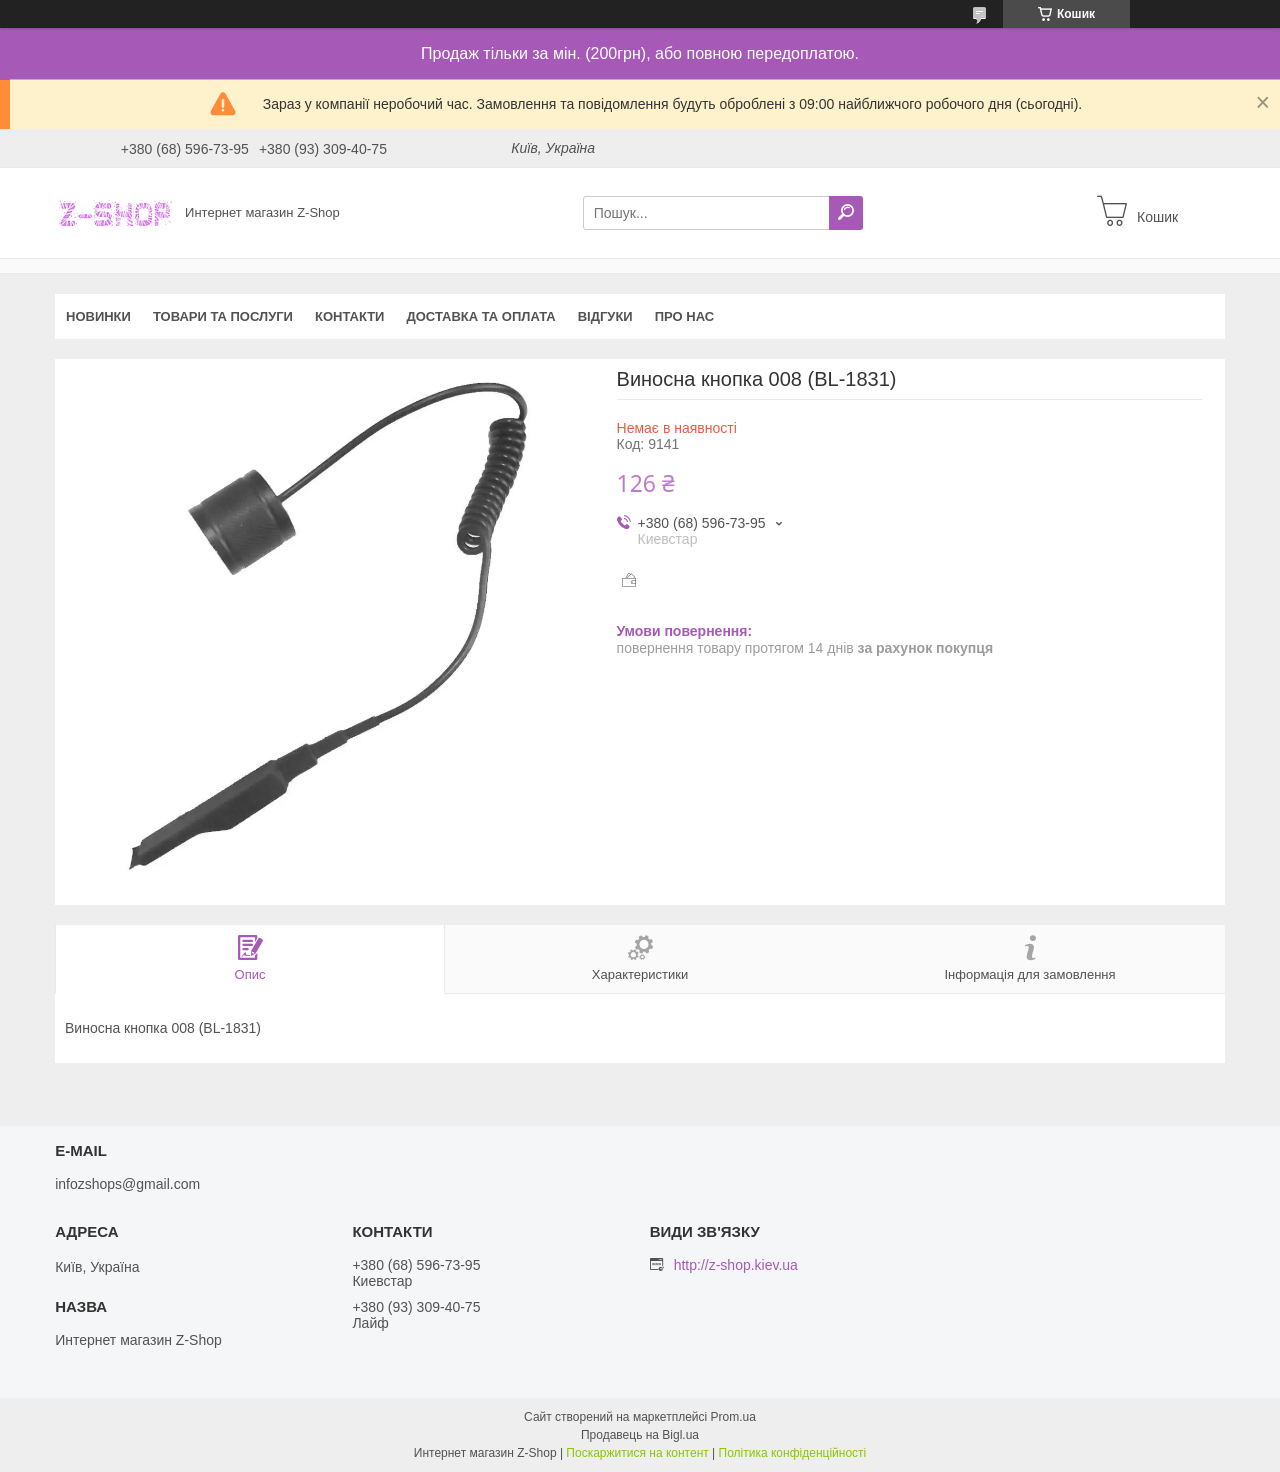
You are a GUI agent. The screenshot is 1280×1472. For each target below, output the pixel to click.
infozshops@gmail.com (127, 1184)
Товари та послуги (223, 316)
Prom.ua (733, 1417)
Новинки (98, 316)
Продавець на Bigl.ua (640, 1435)
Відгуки (605, 316)
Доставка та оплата (480, 316)
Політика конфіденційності (793, 1453)
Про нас (684, 316)
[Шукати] (846, 213)
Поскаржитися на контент (637, 1453)
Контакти (350, 316)
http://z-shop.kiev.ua (736, 1265)
